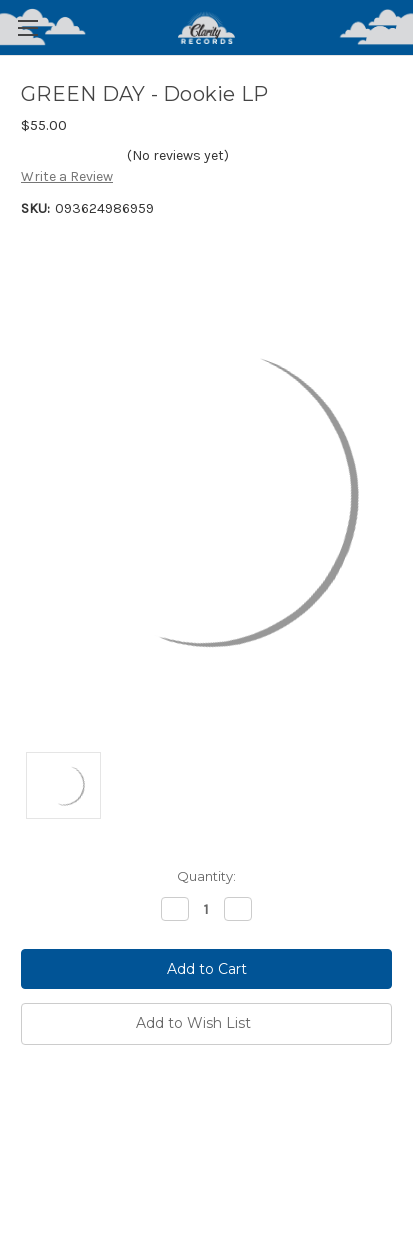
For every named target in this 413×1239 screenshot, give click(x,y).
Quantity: (206, 876)
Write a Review (67, 176)
